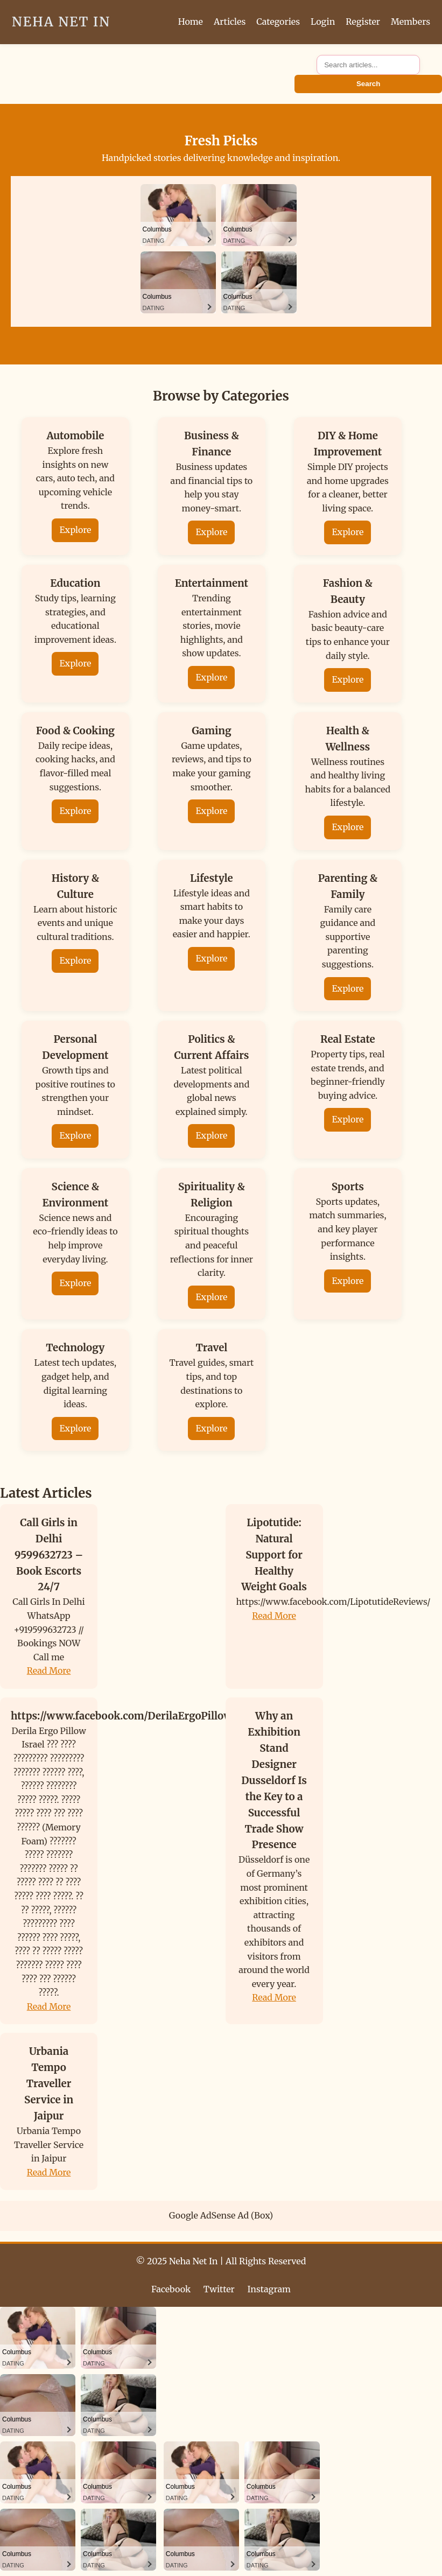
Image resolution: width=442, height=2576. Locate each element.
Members (410, 21)
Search (368, 84)
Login (323, 21)
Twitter (219, 2289)
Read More (49, 1670)
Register (363, 21)
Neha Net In (61, 21)
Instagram (269, 2289)
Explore (75, 529)
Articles (229, 21)
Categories (278, 21)
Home (190, 21)
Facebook (171, 2289)
